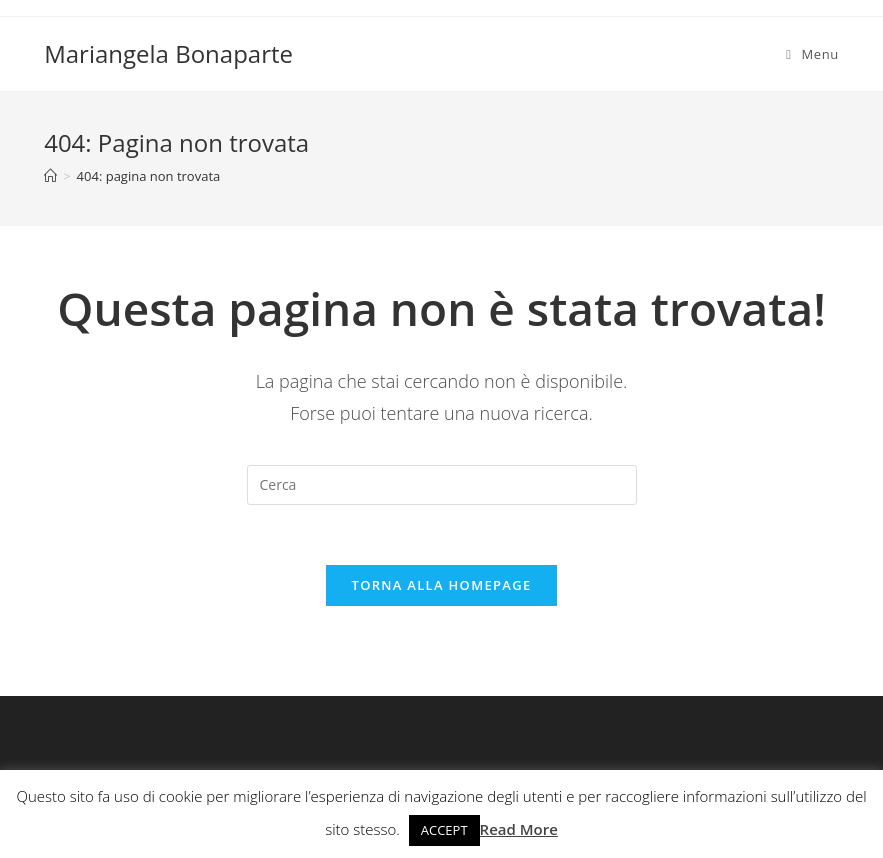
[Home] (50, 176)
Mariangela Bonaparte (168, 53)
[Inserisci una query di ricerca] (442, 485)
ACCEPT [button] (444, 830)
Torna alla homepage (442, 585)
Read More (519, 829)
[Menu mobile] (812, 54)
